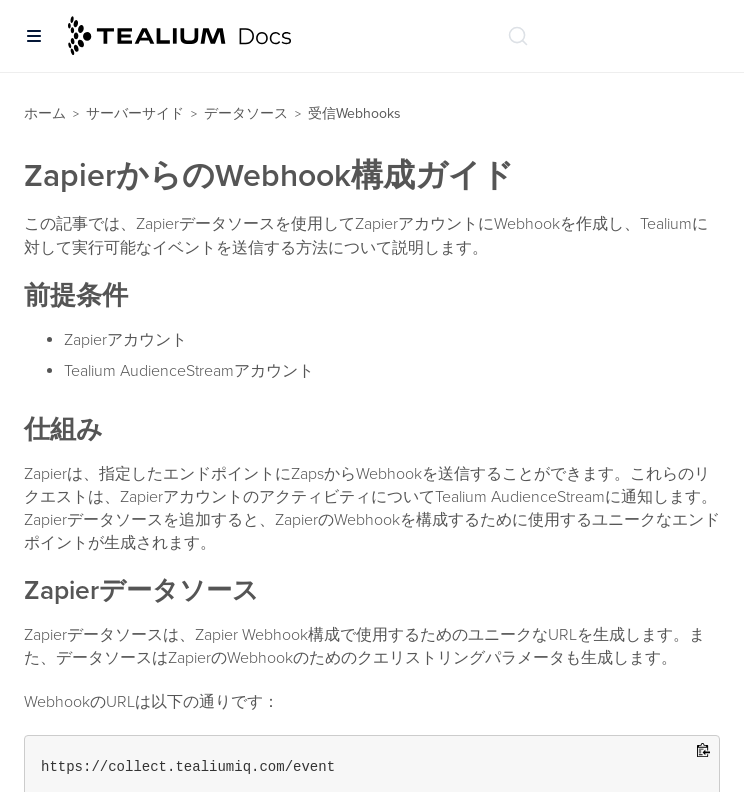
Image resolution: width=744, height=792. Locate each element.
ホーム (45, 113)
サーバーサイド (135, 113)
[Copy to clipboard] (703, 751)
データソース (246, 113)
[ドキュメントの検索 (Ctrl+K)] (518, 36)
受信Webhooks (354, 113)
